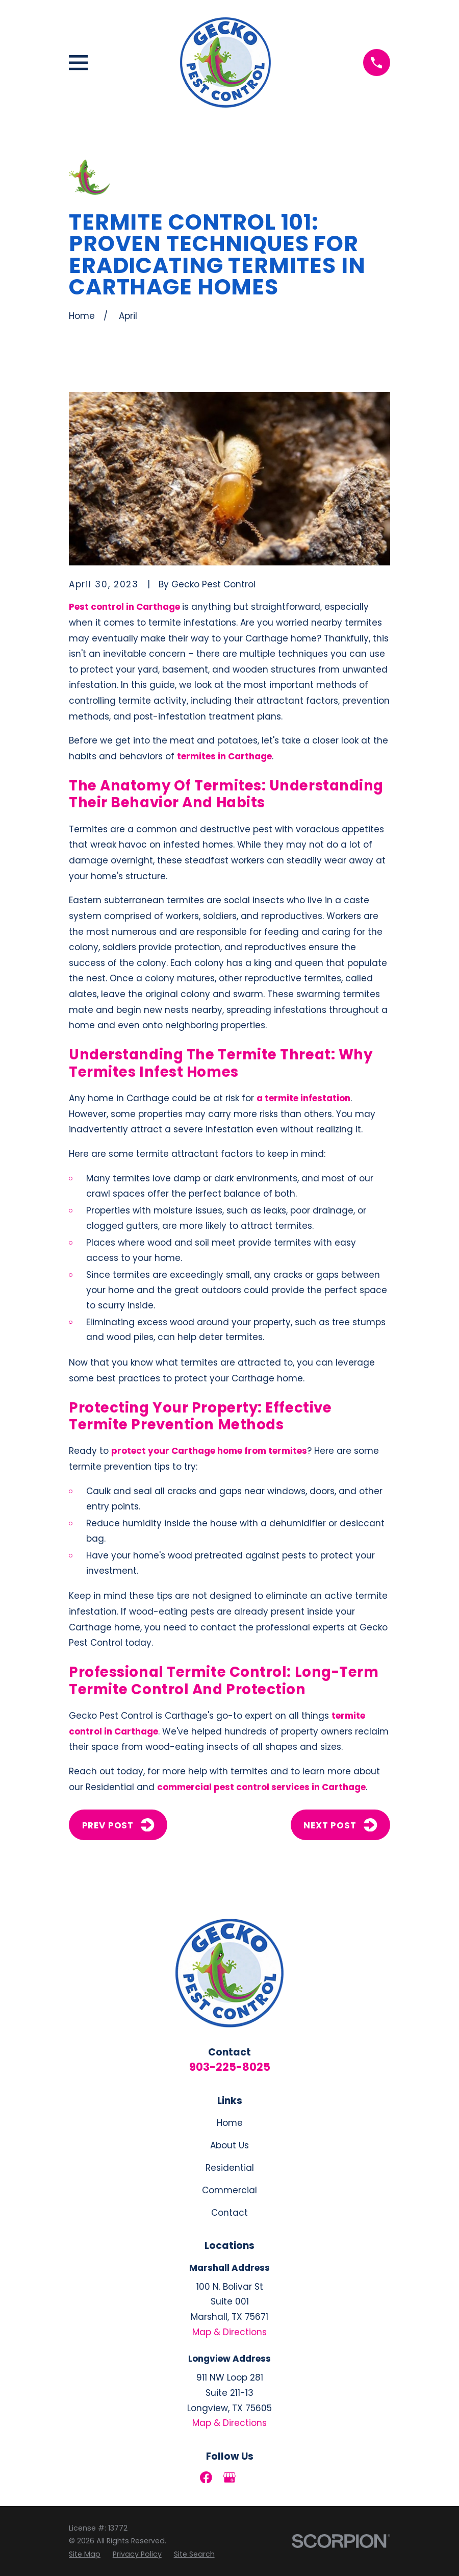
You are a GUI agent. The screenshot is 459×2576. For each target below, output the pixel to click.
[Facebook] (206, 2477)
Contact (229, 2213)
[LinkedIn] (253, 2477)
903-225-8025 (229, 2067)
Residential (230, 2168)
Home (230, 2123)
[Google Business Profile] (229, 2477)
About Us (229, 2145)
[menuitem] (84, 2554)
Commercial (229, 2190)
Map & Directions (229, 2332)
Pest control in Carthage (124, 607)
